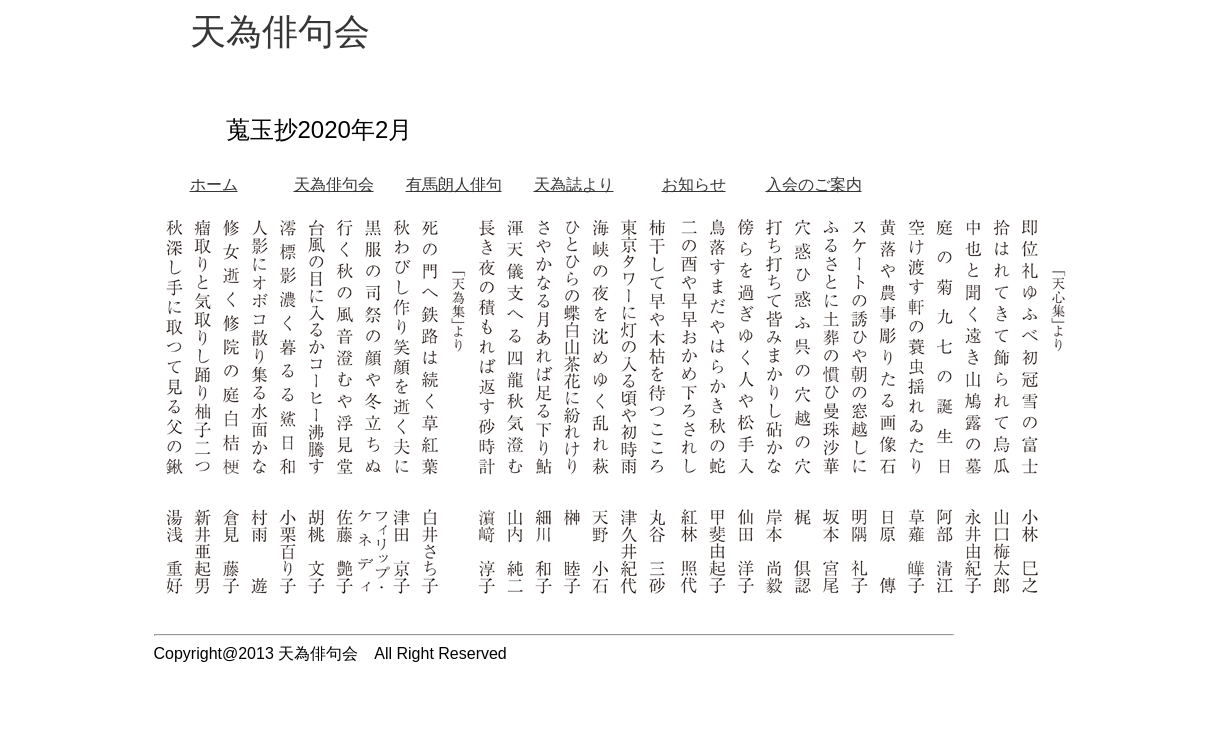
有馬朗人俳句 (454, 184)
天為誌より (574, 184)
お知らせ (694, 184)
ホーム (214, 184)
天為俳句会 (334, 184)
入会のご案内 (814, 184)
